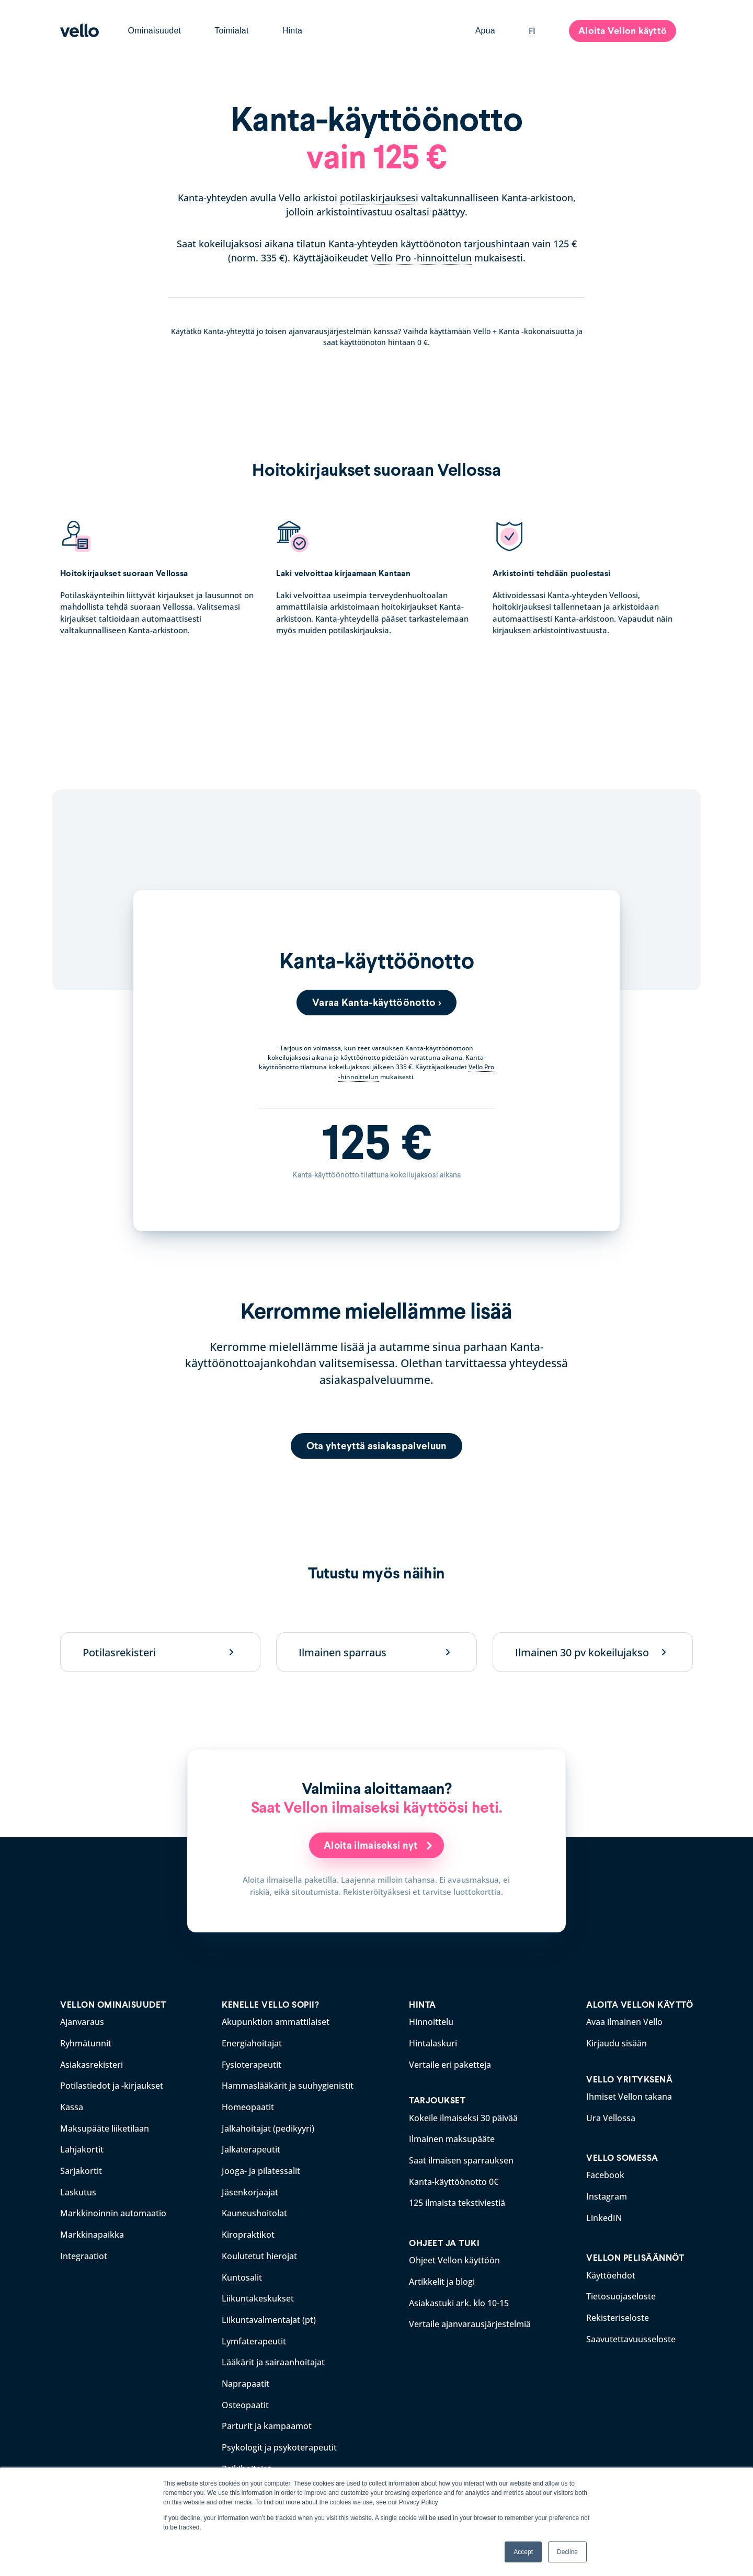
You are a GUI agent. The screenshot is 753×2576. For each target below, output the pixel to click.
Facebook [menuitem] (605, 2174)
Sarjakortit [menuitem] (81, 2168)
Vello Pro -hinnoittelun (421, 257)
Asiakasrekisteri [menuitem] (91, 2064)
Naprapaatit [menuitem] (245, 2377)
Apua (485, 30)
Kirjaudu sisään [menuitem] (616, 2043)
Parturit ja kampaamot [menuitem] (267, 2419)
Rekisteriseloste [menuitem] (617, 2314)
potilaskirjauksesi (379, 197)
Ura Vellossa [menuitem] (610, 2117)
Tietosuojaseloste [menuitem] (621, 2293)
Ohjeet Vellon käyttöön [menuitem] (454, 2257)
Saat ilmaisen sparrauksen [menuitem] (461, 2159)
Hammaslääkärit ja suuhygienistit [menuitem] (287, 2085)
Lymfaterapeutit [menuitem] (254, 2335)
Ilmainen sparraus (342, 1652)
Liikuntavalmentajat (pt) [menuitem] (269, 2314)
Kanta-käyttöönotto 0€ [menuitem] (453, 2179)
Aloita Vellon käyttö (622, 30)
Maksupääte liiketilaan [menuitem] (104, 2127)
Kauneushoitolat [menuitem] (254, 2210)
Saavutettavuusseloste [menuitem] (631, 2335)
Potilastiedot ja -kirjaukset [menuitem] (111, 2085)
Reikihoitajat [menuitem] (246, 2461)
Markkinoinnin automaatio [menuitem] (113, 2210)
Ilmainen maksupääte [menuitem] (452, 2138)
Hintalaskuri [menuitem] (433, 2043)
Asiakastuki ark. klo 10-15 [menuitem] (459, 2299)
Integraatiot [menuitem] (83, 2252)
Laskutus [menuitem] (78, 2189)
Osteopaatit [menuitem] (245, 2398)
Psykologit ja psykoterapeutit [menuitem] (279, 2440)
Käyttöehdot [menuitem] (610, 2273)
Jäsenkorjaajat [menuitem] (250, 2189)
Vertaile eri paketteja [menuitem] (450, 2064)
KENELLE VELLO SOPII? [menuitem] (270, 2005)
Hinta (292, 30)
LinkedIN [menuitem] (604, 2216)
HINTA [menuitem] (422, 2005)
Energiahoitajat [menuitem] (252, 2043)
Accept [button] (523, 2552)
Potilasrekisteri (119, 1652)
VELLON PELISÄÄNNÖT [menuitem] (635, 2256)
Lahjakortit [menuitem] (82, 2148)
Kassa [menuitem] (71, 2106)
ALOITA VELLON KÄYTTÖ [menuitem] (639, 2005)
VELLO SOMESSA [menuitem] (622, 2157)
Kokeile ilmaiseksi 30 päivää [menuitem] (463, 2117)
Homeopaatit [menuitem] (248, 2106)
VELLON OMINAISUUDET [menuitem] (113, 2005)
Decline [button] (567, 2552)
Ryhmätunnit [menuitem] (85, 2043)
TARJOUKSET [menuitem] (437, 2100)
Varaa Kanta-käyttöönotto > (377, 1002)
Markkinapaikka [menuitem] (92, 2231)
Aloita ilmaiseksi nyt (372, 1845)
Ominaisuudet (154, 30)
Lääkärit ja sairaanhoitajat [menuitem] (273, 2356)
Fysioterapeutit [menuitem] (251, 2064)
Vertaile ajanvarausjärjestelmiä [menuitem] (470, 2320)
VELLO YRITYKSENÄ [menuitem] (629, 2079)
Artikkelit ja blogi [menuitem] (442, 2278)
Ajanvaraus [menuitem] (82, 2022)
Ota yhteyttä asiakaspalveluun (376, 1445)
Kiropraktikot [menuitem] (248, 2231)
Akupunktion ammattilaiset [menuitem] (275, 2022)
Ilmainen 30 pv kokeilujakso (582, 1652)
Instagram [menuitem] (606, 2195)
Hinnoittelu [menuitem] (431, 2022)
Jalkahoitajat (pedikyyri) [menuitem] (268, 2127)
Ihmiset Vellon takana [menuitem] (629, 2096)
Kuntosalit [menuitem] (242, 2273)
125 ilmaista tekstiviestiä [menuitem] (457, 2200)
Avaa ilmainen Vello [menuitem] (624, 2022)
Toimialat (231, 30)
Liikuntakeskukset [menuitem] (258, 2293)
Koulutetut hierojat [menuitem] (259, 2252)
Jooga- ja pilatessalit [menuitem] (261, 2168)
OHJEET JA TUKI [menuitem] (444, 2241)
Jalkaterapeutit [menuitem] (251, 2148)
